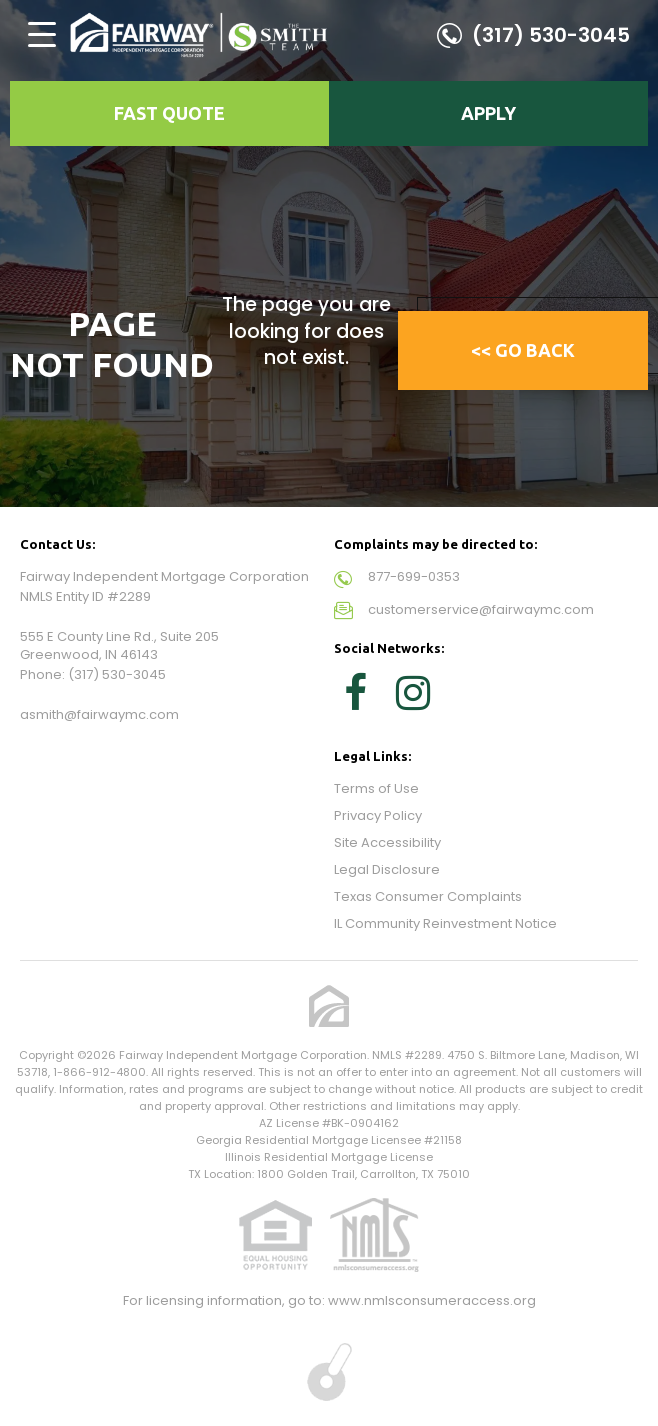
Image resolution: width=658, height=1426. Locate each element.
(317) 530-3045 (551, 35)
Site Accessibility (387, 842)
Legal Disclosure (387, 869)
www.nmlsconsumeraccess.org (432, 1300)
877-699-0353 (414, 576)
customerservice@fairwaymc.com (481, 609)
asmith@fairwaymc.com (99, 714)
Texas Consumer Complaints (428, 896)
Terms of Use (376, 788)
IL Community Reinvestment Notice (445, 923)
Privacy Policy (378, 815)
